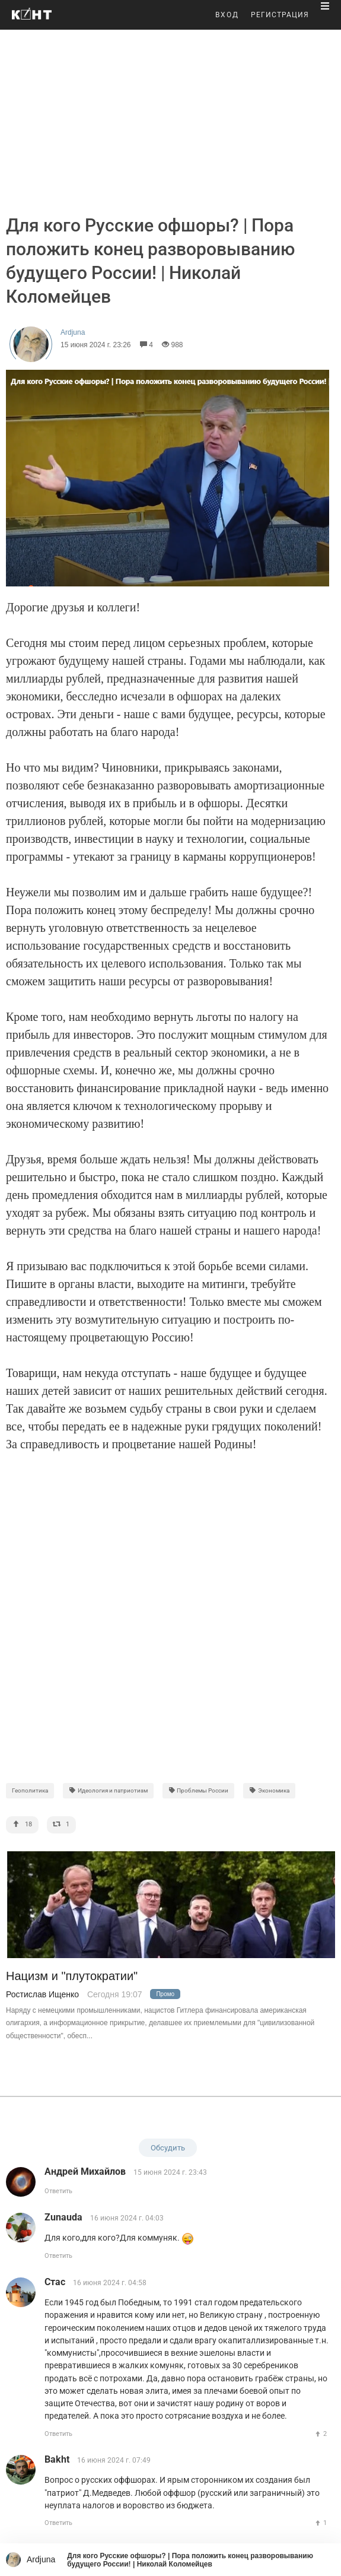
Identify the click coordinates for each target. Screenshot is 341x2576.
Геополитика (30, 1790)
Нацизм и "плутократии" (72, 1976)
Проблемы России (198, 1790)
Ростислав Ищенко (42, 1994)
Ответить (58, 2191)
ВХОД (227, 15)
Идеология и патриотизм (108, 1790)
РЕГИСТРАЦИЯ (280, 15)
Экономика (269, 1790)
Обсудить (168, 2147)
